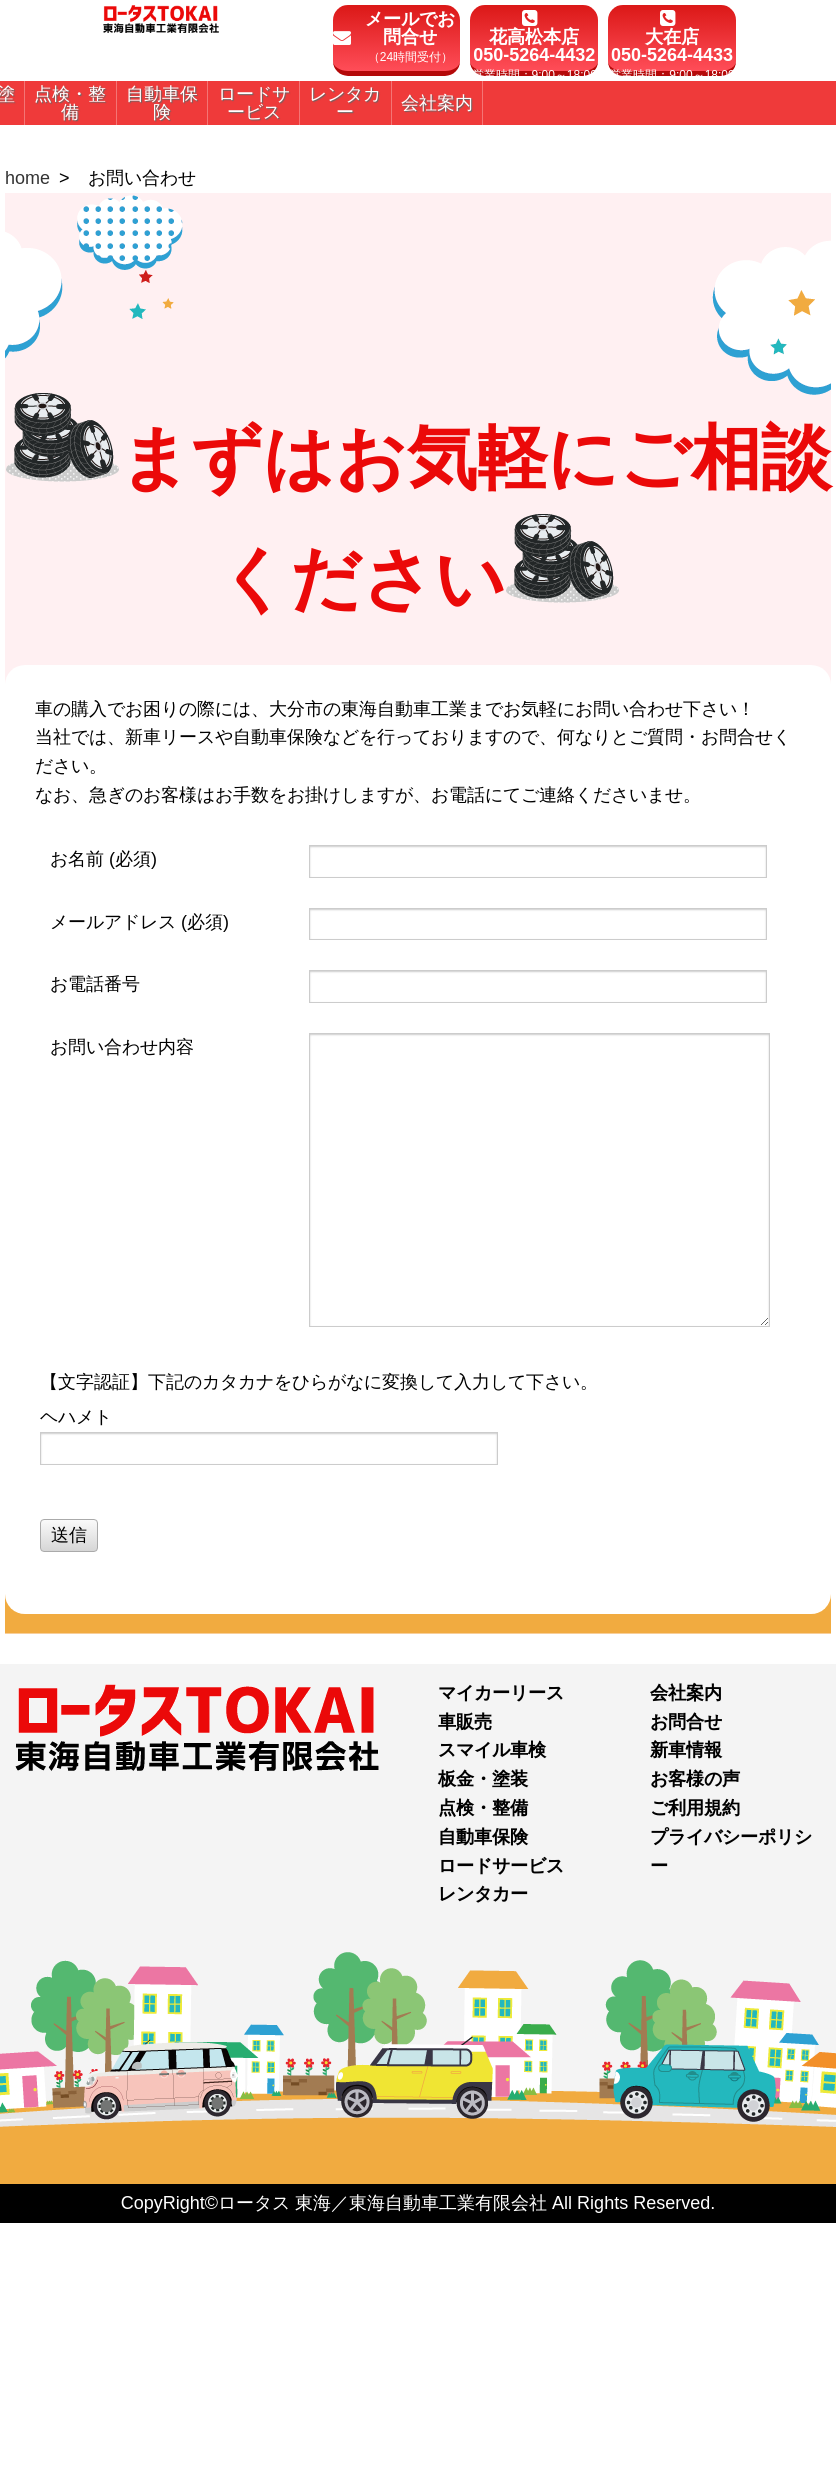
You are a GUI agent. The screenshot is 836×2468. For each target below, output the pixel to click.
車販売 (465, 1968)
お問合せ (686, 1968)
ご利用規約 (695, 2055)
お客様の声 (695, 2026)
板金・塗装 (483, 2026)
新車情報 (686, 1997)
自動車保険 (483, 2084)
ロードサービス (501, 2112)
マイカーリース (501, 1940)
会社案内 (686, 1940)
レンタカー (483, 2141)
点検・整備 (483, 2055)
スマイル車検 (492, 1997)
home (27, 425)
